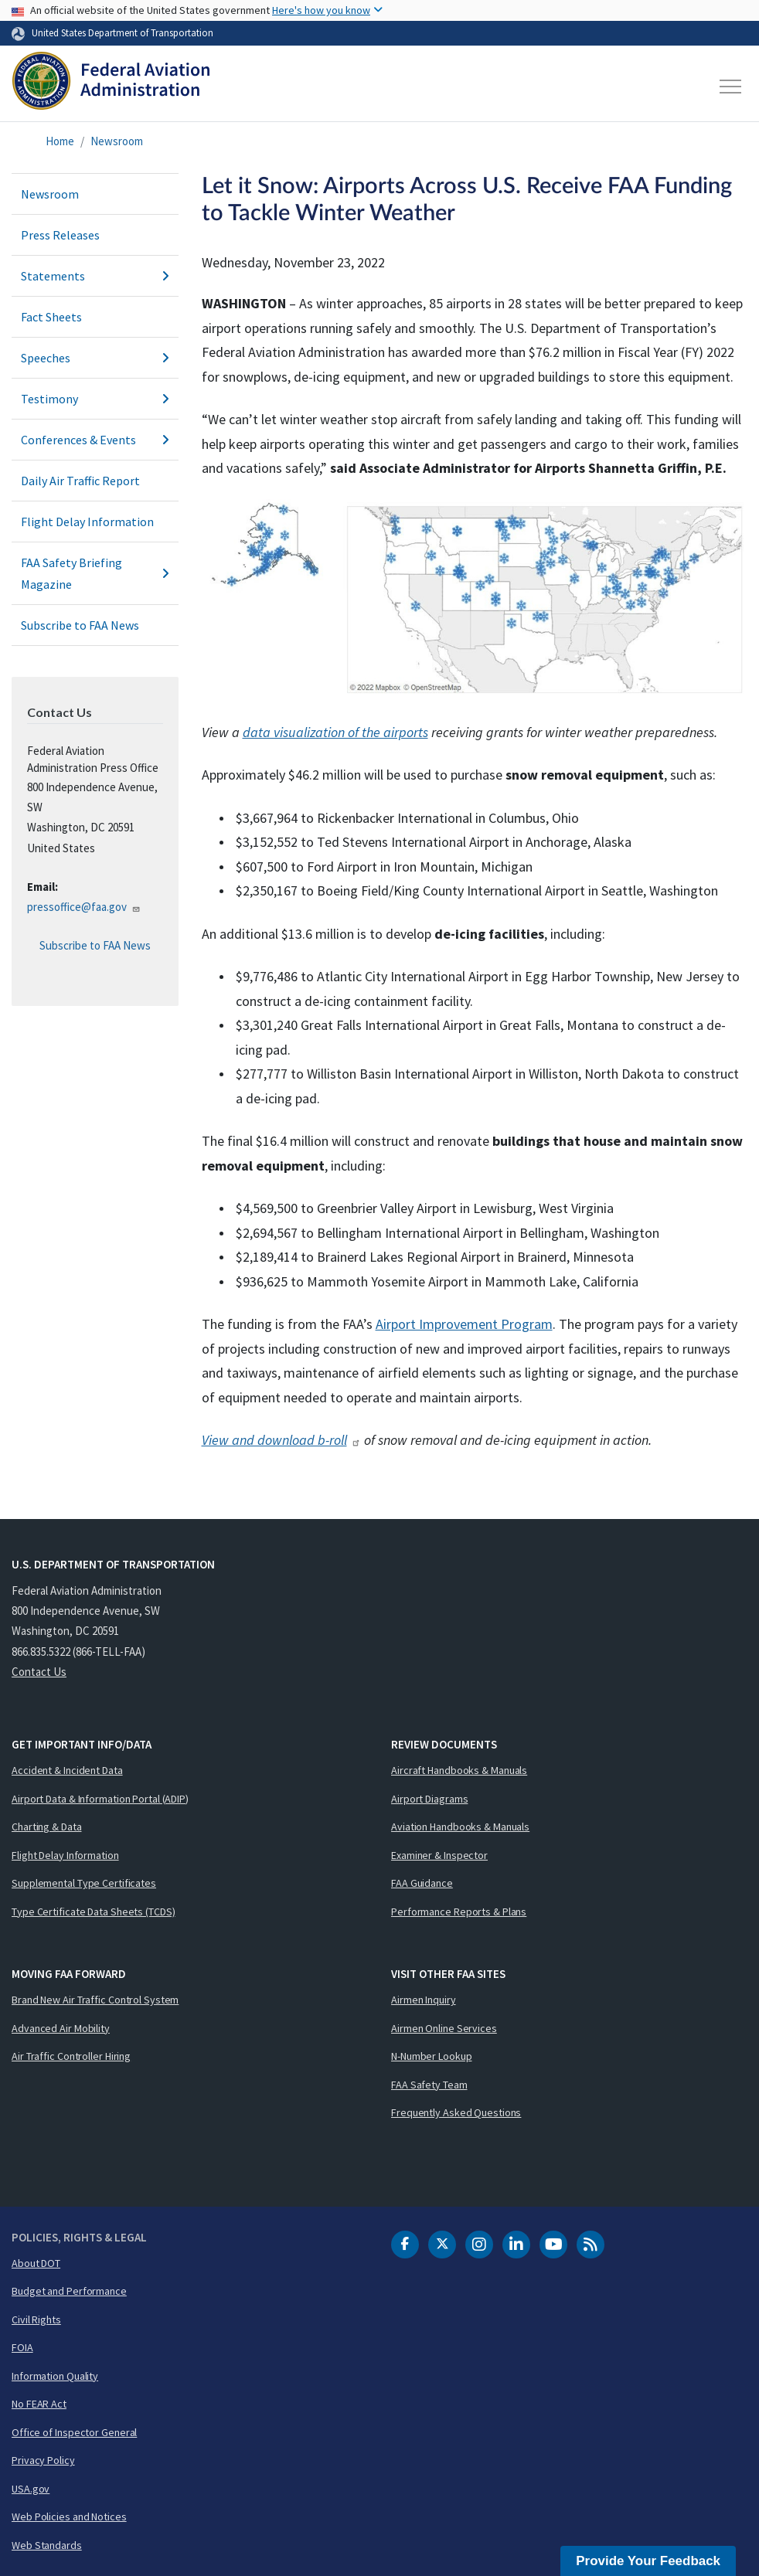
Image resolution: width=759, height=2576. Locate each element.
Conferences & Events (95, 439)
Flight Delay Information (87, 521)
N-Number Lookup (431, 2056)
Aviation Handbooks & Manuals (460, 1826)
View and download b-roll (281, 1440)
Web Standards (47, 2545)
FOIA (22, 2347)
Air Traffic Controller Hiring (71, 2056)
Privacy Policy (43, 2460)
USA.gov (30, 2489)
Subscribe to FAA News (80, 625)
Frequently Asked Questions (456, 2112)
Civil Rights (36, 2319)
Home (60, 141)
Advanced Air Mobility (61, 2028)
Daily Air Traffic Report (80, 480)
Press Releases (60, 235)
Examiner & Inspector (439, 1855)
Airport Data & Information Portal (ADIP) (100, 1799)
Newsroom (116, 141)
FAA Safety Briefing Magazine (95, 573)
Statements (95, 276)
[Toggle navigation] (731, 86)
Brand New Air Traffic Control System (95, 2000)
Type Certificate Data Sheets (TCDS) (93, 1911)
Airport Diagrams (429, 1799)
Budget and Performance (69, 2291)
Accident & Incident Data (67, 1770)
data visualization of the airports (335, 732)
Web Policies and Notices (69, 2516)
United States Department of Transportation (122, 32)
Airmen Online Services (444, 2028)
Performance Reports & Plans (458, 1911)
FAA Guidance (422, 1883)
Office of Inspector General (74, 2432)
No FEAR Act (39, 2404)
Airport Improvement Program (464, 1324)
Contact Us (39, 1671)
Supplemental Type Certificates (84, 1883)
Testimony (95, 398)
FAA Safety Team (429, 2085)
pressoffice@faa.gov (84, 906)
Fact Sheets (51, 317)
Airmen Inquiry (423, 2000)
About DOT (36, 2263)
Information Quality (55, 2376)
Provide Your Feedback (648, 2561)
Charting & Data (47, 1826)
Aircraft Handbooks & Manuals (459, 1770)
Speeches (95, 357)
